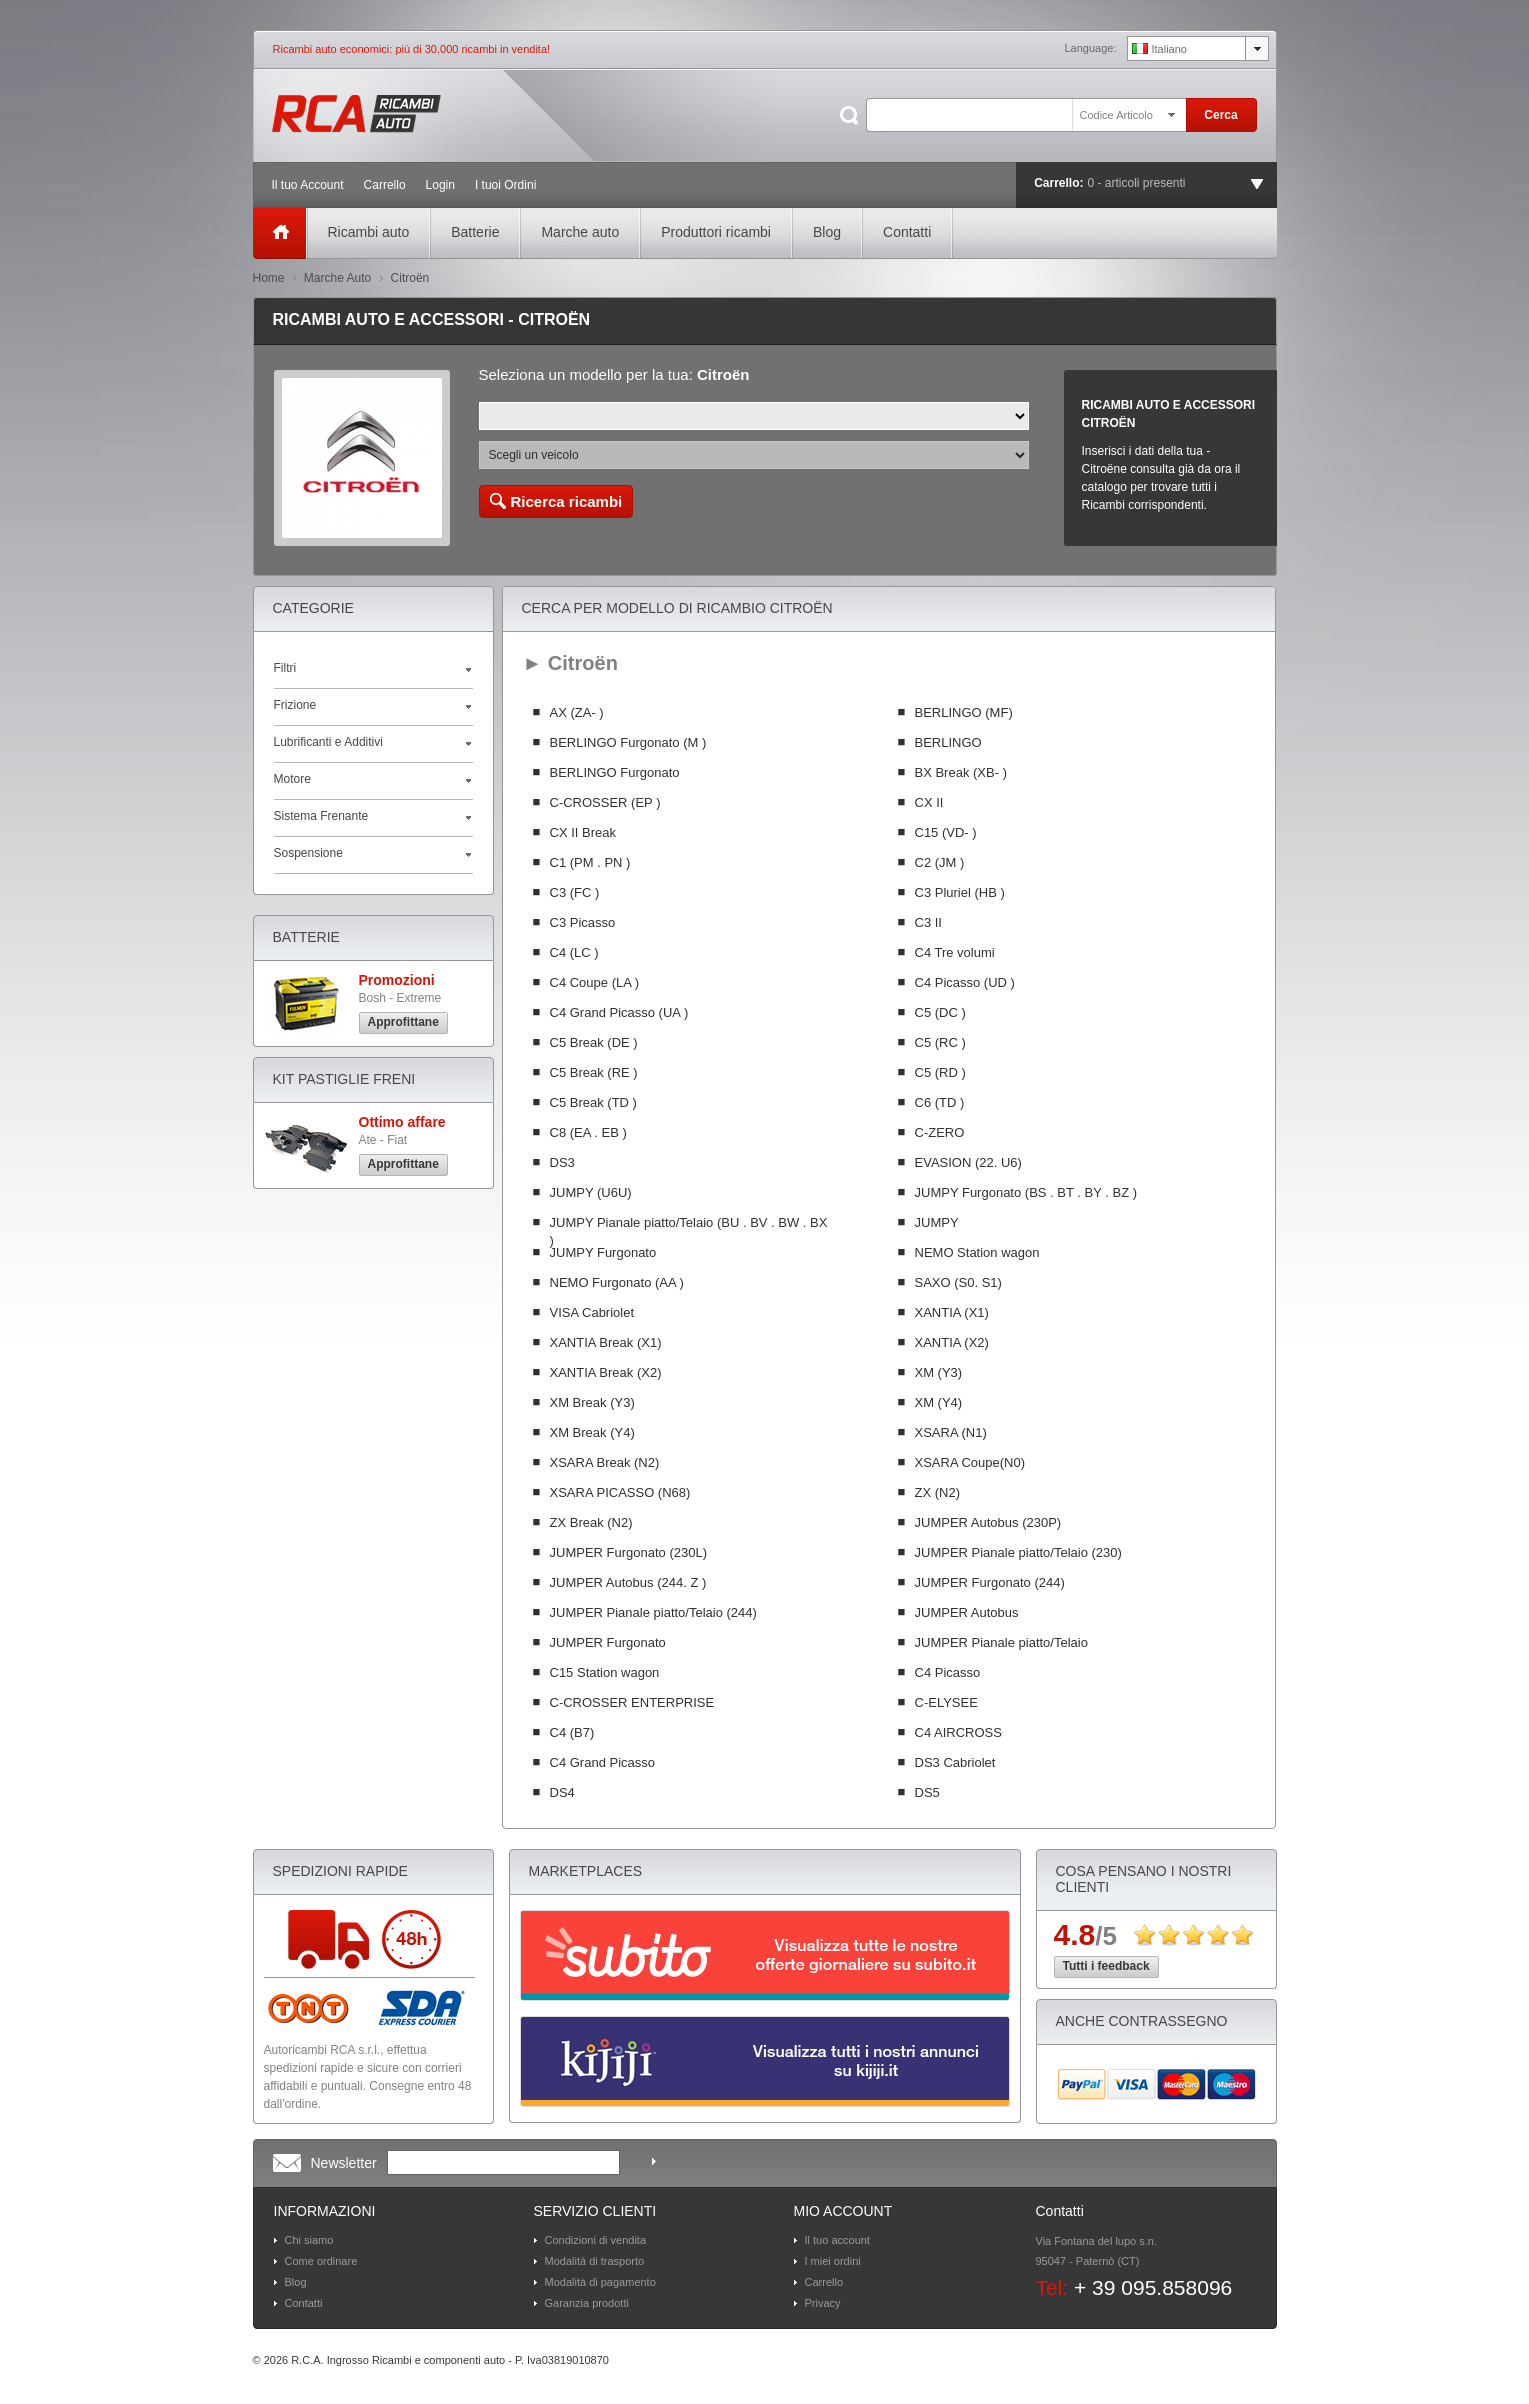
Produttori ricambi (716, 232)
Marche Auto (337, 278)
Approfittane (403, 1022)
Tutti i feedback (1106, 1966)
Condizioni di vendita (596, 2240)
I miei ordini (833, 2261)
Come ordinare (321, 2261)
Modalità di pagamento (600, 2282)
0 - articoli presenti (1137, 183)
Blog (827, 232)
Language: (1091, 48)
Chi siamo (309, 2240)
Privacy (823, 2303)
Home (269, 278)
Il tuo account (837, 2240)
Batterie (475, 232)
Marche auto (580, 232)
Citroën (410, 278)
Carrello (824, 2282)
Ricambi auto (369, 232)
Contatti (907, 232)
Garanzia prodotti (587, 2303)
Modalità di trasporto (595, 2261)
